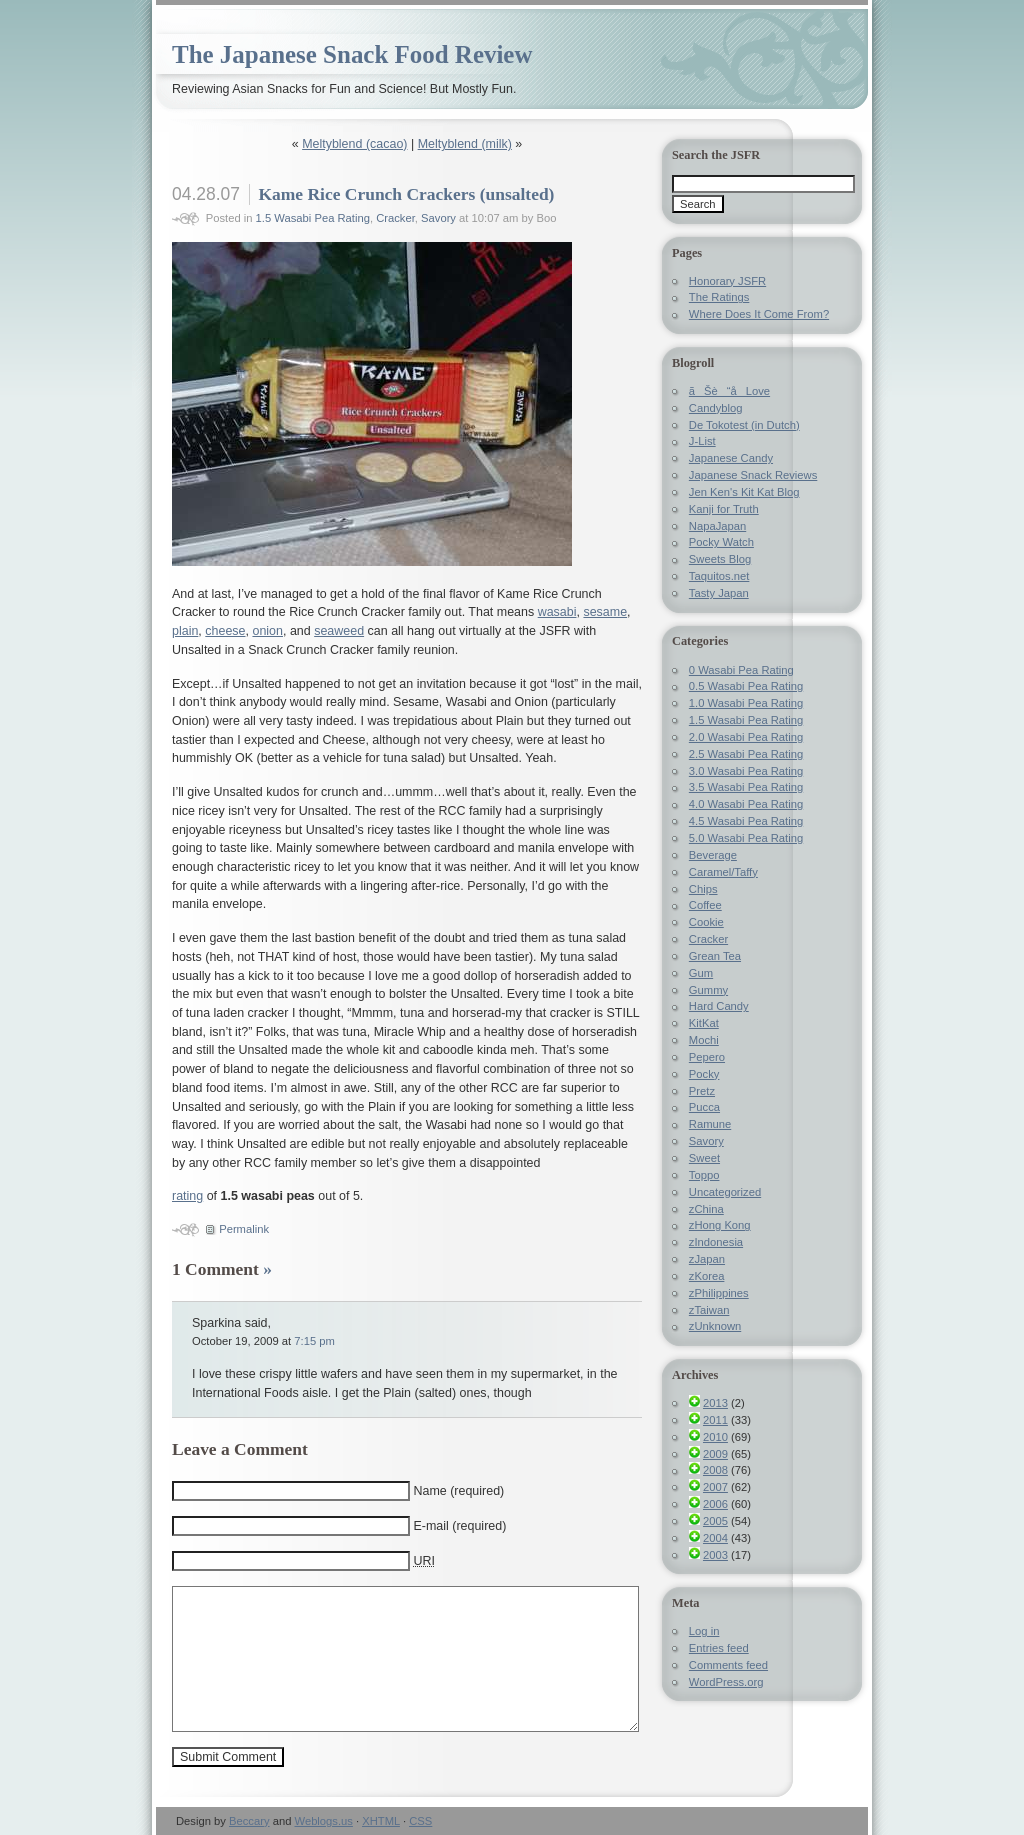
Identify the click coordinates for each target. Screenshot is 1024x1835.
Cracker (395, 218)
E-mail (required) (459, 1526)
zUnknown (715, 1326)
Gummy (708, 990)
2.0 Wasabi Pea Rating (746, 737)
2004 (715, 1538)
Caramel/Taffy (723, 872)
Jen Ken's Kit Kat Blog (744, 492)
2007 (715, 1487)
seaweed (339, 631)
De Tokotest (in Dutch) (744, 425)
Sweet (704, 1158)
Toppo (704, 1175)
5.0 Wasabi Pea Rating (746, 838)
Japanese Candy (731, 458)
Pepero (707, 1057)
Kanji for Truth (724, 509)
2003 (715, 1555)
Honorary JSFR (727, 281)
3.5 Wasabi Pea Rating (746, 787)
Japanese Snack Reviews (753, 475)
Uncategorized (725, 1192)
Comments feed (728, 1665)
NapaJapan (717, 526)
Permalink (244, 1229)
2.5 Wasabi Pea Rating (746, 754)
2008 (715, 1470)
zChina (706, 1209)
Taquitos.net (719, 576)
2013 (715, 1403)
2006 (715, 1504)
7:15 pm (314, 1341)
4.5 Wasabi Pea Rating (746, 821)
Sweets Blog (720, 559)
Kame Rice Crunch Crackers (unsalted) (406, 194)
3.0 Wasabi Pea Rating (746, 771)
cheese (225, 631)
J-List (702, 441)
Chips (703, 889)
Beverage (713, 855)
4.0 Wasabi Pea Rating (746, 804)
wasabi (557, 612)
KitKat (704, 1023)
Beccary (249, 1821)
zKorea (707, 1276)
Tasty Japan (719, 593)
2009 (715, 1454)
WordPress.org (726, 1682)
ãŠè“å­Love (729, 391)
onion (267, 631)
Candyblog (716, 408)
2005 (715, 1521)
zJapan (707, 1259)
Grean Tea (715, 956)
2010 (715, 1437)
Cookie (706, 922)
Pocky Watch (721, 542)
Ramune (710, 1124)
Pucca (704, 1107)
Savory (438, 218)
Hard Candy (719, 1006)
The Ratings (719, 297)
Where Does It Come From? (759, 314)
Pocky (704, 1074)
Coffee (705, 905)
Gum (701, 973)
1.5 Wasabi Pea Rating (313, 218)
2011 (715, 1420)
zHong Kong (720, 1225)
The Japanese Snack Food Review (352, 54)
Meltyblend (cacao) (354, 144)
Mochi (704, 1040)
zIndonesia (716, 1242)
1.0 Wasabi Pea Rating (746, 703)
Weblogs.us (324, 1821)
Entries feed (719, 1648)
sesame (605, 612)
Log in (704, 1631)
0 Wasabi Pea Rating (741, 670)
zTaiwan (709, 1310)
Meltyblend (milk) (465, 144)
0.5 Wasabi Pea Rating (746, 686)
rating (187, 1196)
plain (185, 631)
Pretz (702, 1091)
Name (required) (458, 1491)
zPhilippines (719, 1293)
